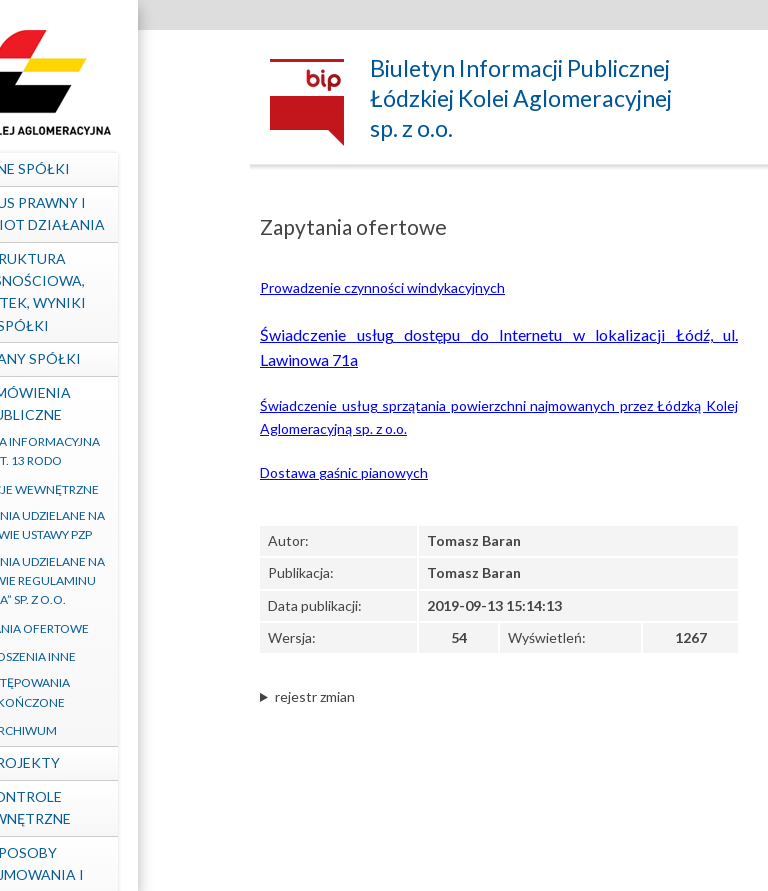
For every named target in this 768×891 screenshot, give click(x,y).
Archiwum (115, 730)
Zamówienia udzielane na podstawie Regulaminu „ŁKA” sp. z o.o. (115, 580)
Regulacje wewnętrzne (115, 489)
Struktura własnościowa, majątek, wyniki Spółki (115, 292)
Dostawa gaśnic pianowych (344, 472)
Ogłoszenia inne (115, 656)
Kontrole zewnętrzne (115, 807)
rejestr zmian (315, 696)
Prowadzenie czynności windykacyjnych (382, 287)
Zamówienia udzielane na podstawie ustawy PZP (115, 525)
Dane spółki (115, 168)
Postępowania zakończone (115, 692)
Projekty (115, 762)
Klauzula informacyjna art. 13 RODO (115, 451)
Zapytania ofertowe (115, 628)
